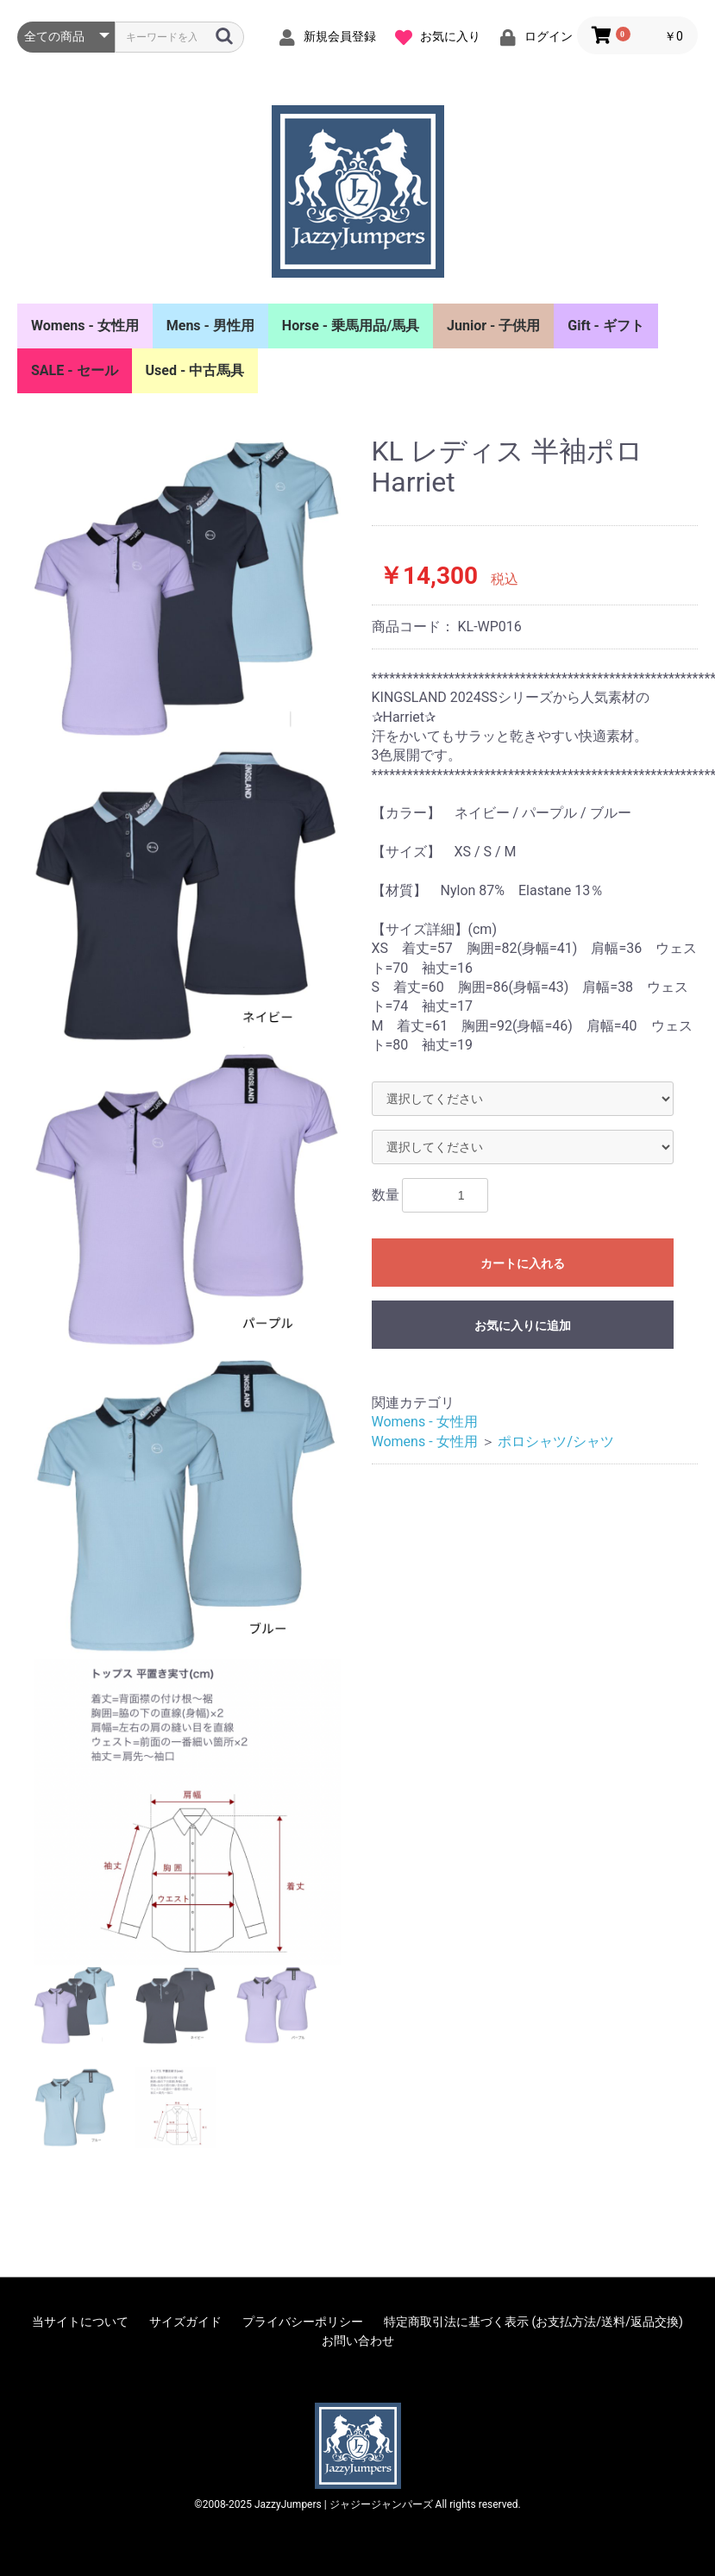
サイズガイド (185, 2321)
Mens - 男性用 (210, 325)
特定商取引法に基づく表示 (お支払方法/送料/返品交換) (533, 2321)
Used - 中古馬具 (195, 370)
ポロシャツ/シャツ (556, 1441)
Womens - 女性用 (85, 325)
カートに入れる (522, 1263)
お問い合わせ (358, 2340)
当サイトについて (80, 2321)
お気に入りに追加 (522, 1325)
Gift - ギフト (606, 325)
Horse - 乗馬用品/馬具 (350, 325)
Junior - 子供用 (493, 325)
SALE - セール (74, 370)
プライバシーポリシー (302, 2321)
